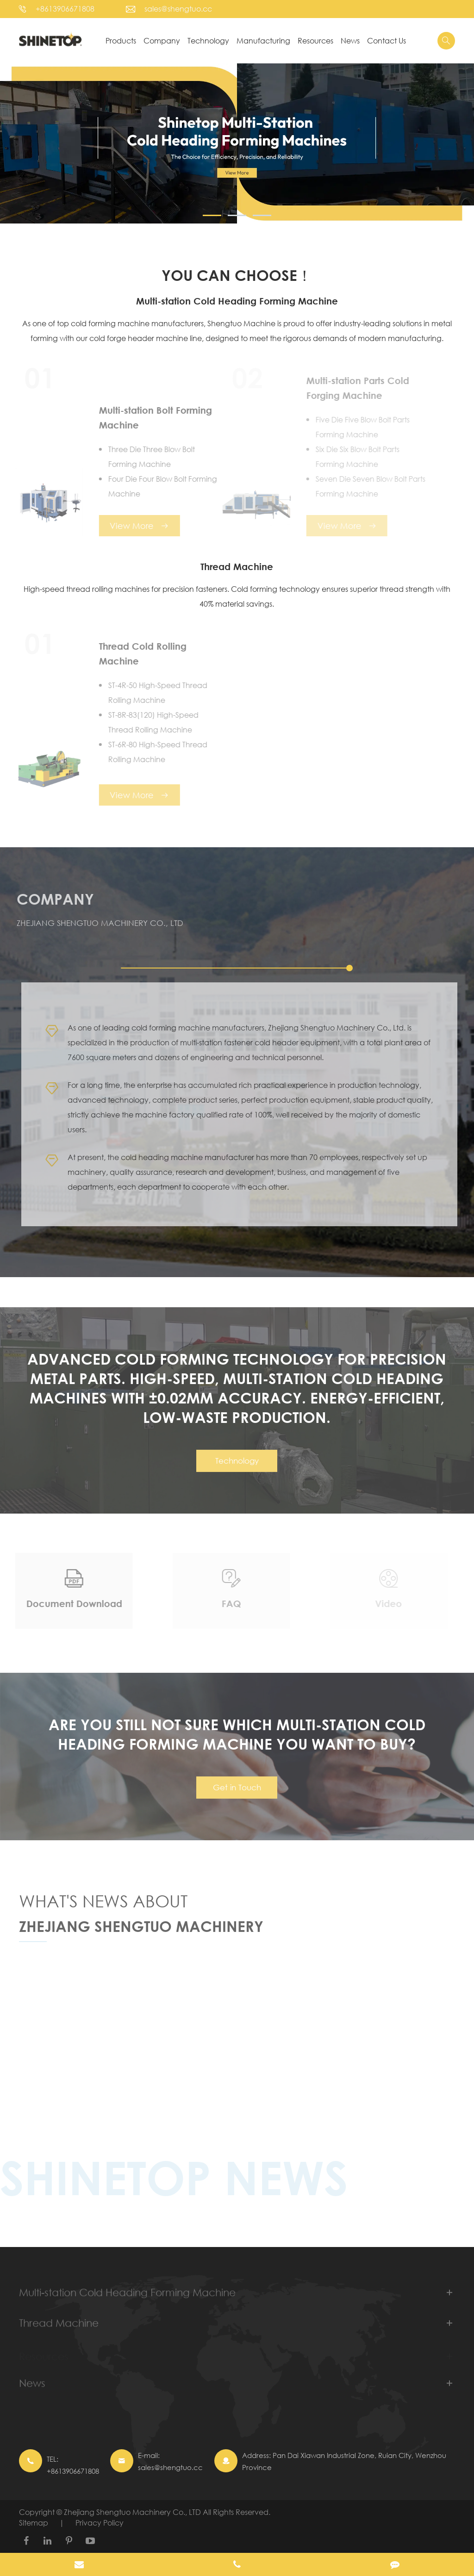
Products (121, 40)
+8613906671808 (65, 8)
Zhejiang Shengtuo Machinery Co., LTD (133, 2512)
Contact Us (386, 40)
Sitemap (33, 2522)
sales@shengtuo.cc (178, 8)
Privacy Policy (99, 2522)
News (350, 40)
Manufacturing (263, 40)
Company (161, 40)
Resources (315, 40)
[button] (212, 215)
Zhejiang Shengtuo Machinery (141, 1932)
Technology (208, 40)
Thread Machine (236, 566)
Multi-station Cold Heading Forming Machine (237, 301)
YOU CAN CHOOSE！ (237, 275)
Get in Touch (237, 1793)
